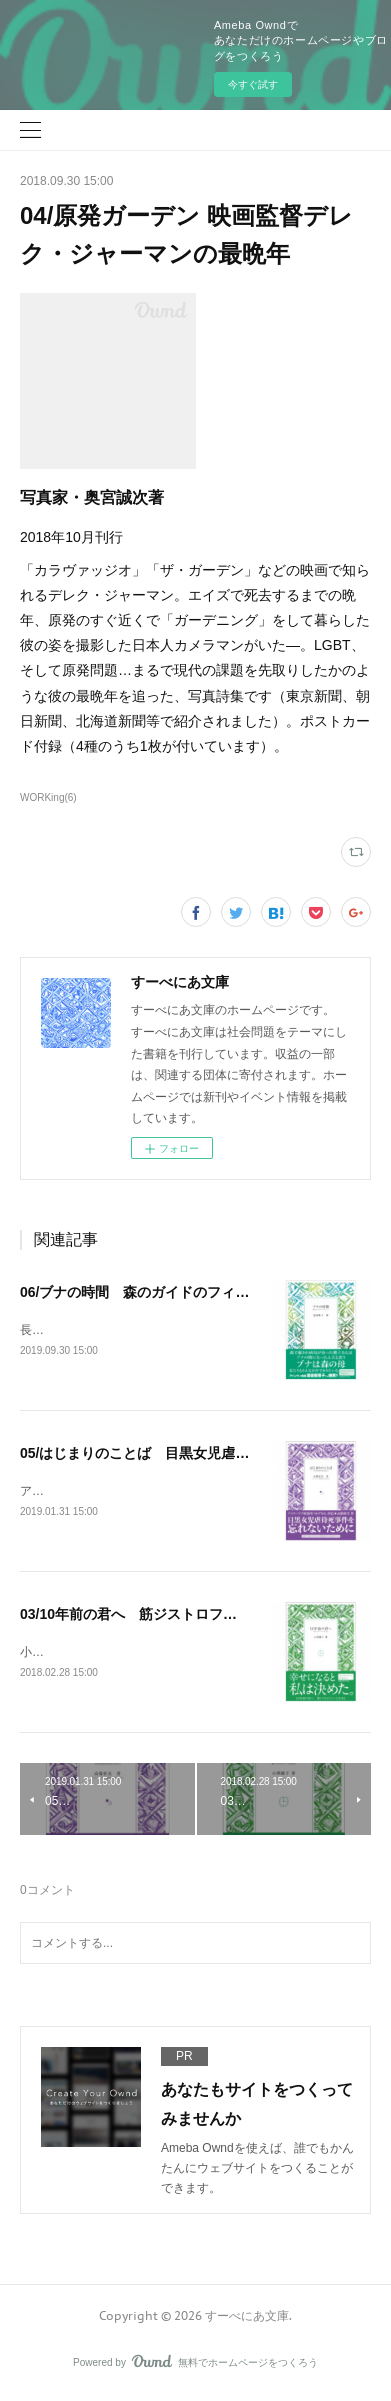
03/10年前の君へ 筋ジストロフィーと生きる (163, 1617)
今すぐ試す (253, 84)
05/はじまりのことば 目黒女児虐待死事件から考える (190, 1454)
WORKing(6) (48, 797)
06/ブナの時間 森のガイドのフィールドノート (169, 1292)
